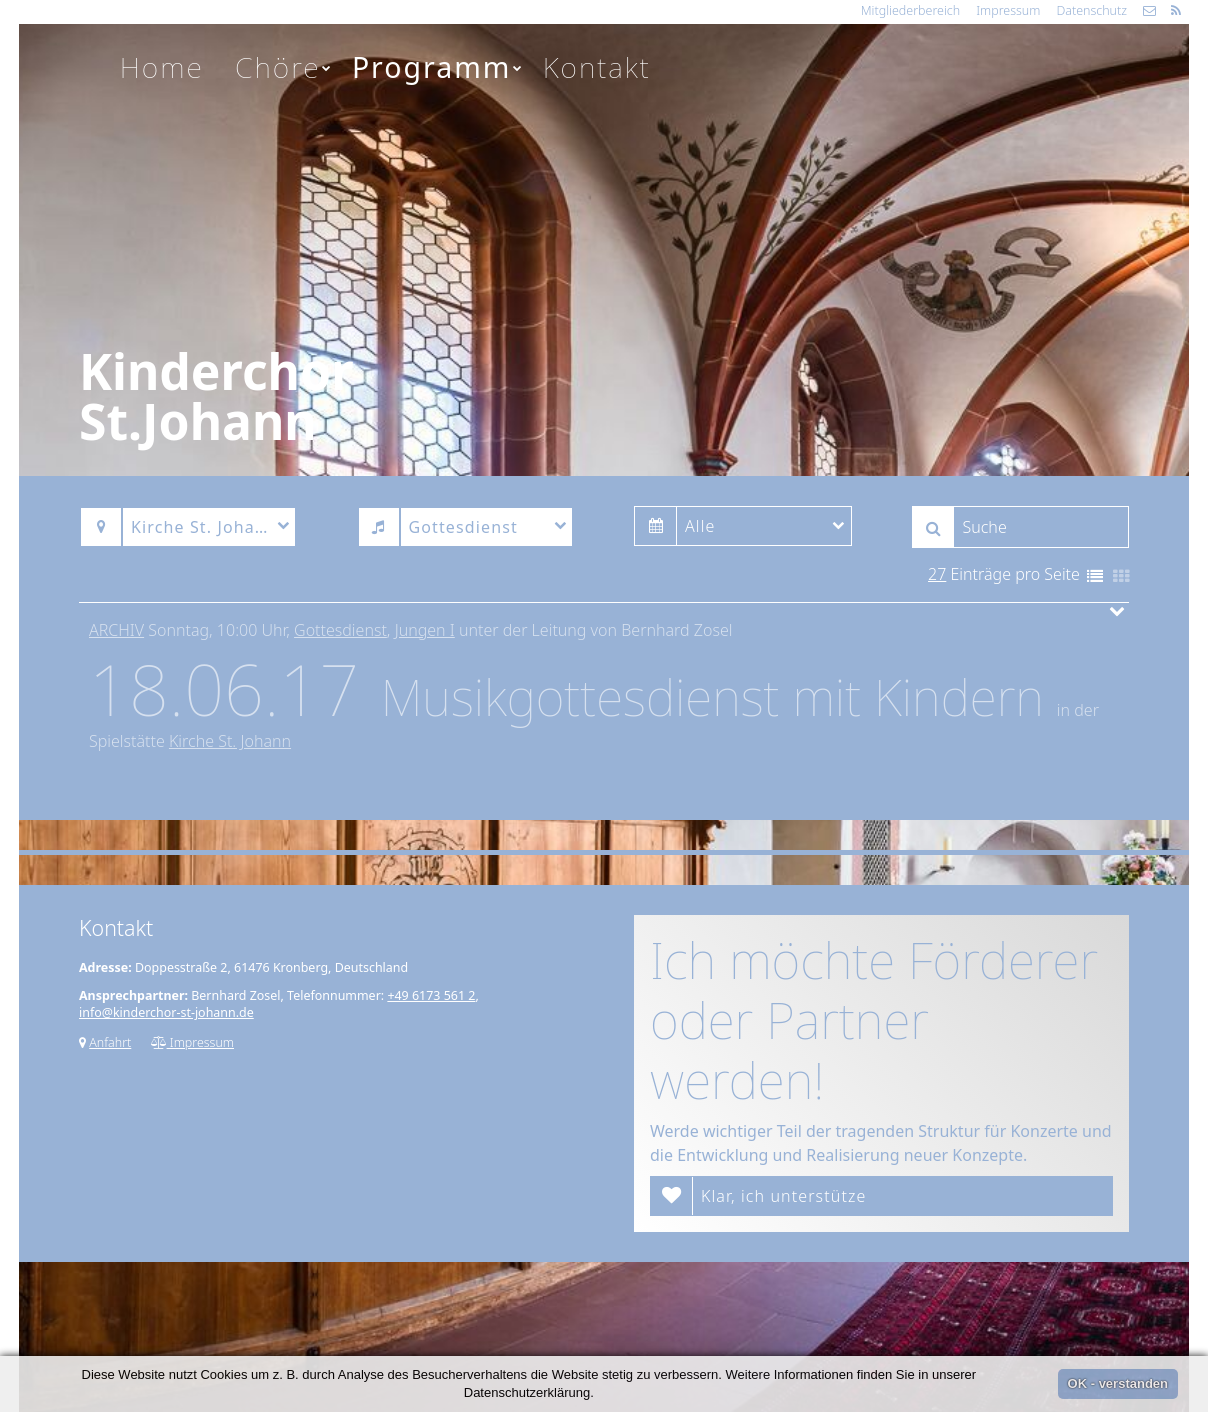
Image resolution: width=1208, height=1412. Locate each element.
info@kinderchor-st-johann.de (166, 1012)
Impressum (1008, 10)
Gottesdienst (340, 630)
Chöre (284, 67)
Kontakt (597, 67)
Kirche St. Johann (230, 741)
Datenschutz (1091, 10)
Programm (438, 67)
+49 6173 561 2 (431, 995)
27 (937, 574)
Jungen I (425, 630)
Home (162, 67)
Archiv (116, 630)
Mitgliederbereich (910, 10)
